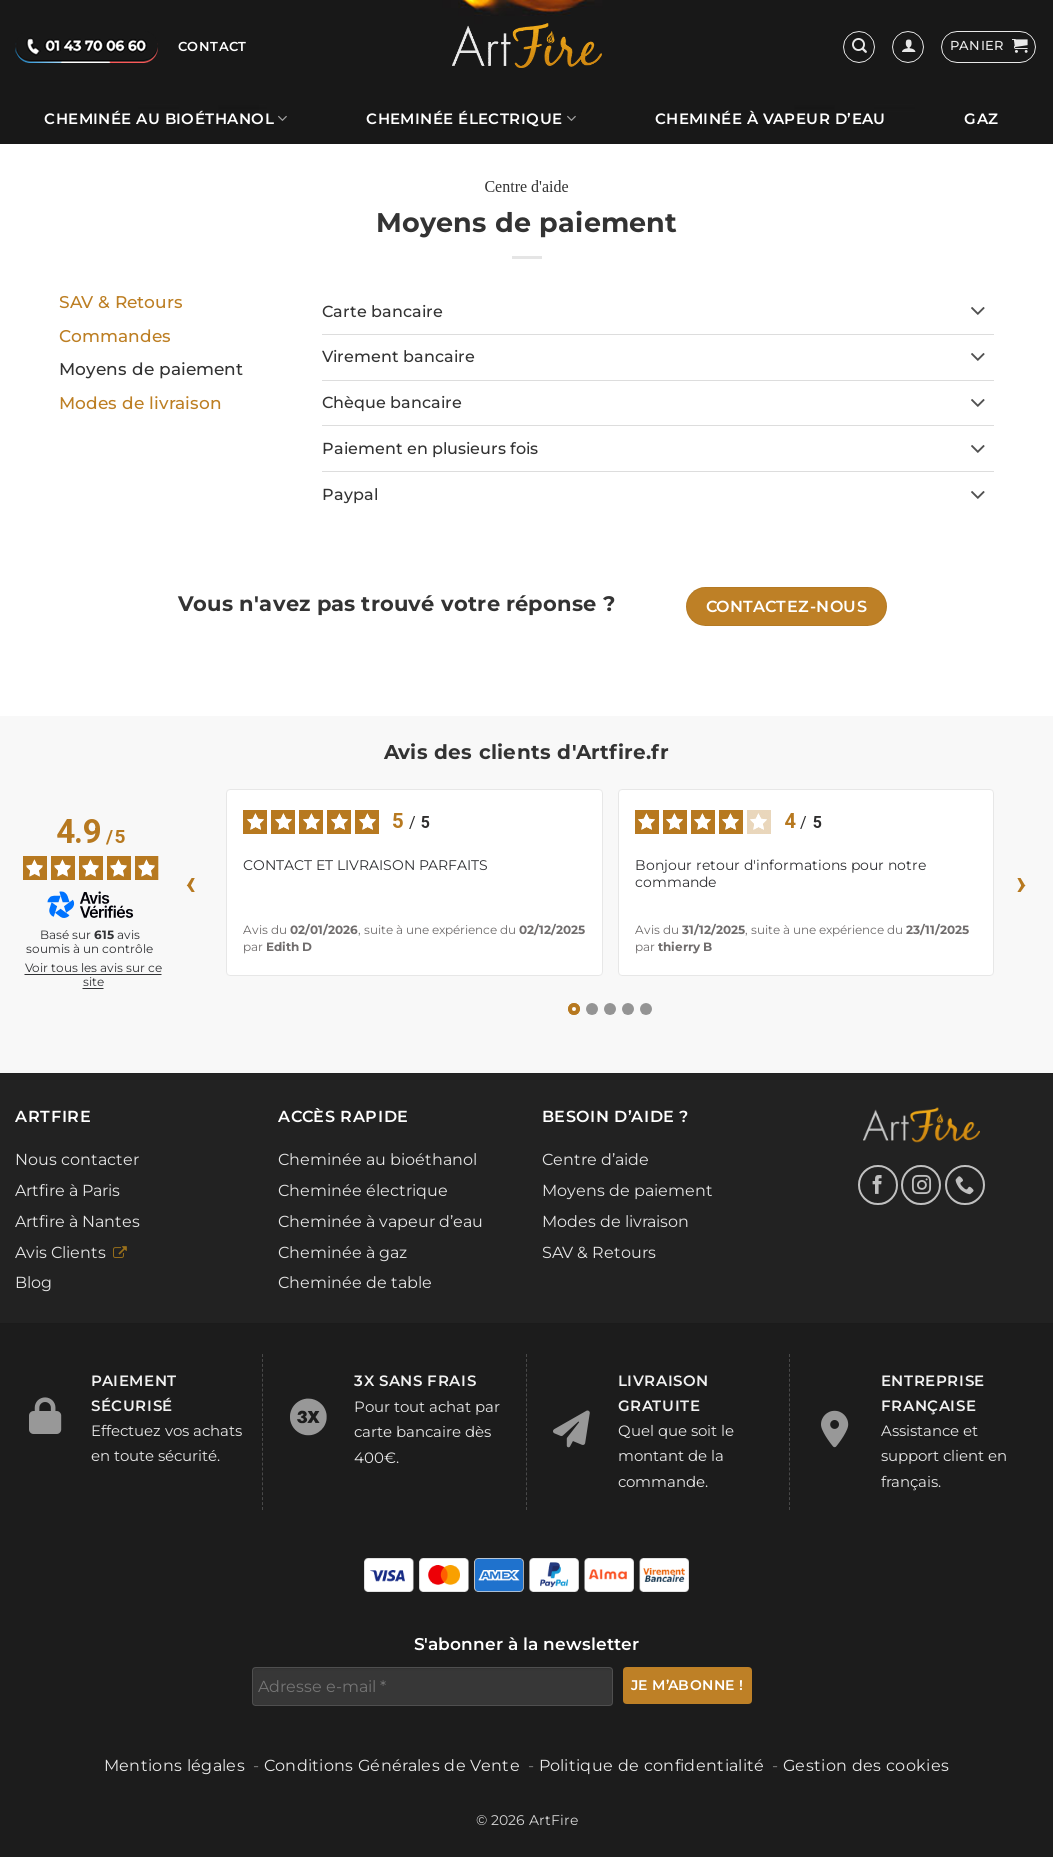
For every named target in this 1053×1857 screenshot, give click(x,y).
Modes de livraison (140, 403)
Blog (33, 1282)
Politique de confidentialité (652, 1765)
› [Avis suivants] (1022, 882)
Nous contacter (77, 1159)
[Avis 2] (592, 1009)
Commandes (115, 336)
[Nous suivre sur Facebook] (878, 1185)
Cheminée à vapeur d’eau (770, 119)
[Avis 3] (610, 1009)
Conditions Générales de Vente (392, 1765)
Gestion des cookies (866, 1765)
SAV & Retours (121, 302)
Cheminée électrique (471, 118)
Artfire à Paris (67, 1190)
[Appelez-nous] (965, 1185)
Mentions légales (174, 1765)
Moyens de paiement (627, 1190)
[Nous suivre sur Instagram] (921, 1185)
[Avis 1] (574, 1009)
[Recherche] (859, 47)
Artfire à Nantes (77, 1221)
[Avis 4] (628, 1009)
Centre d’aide (595, 1159)
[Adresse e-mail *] (432, 1686)
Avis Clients (60, 1252)
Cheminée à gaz (342, 1252)
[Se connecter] (908, 47)
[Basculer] (978, 313)
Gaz (981, 119)
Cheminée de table (355, 1282)
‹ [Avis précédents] (191, 882)
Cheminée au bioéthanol (165, 118)
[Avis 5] (646, 1009)
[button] (988, 47)
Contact (212, 46)
